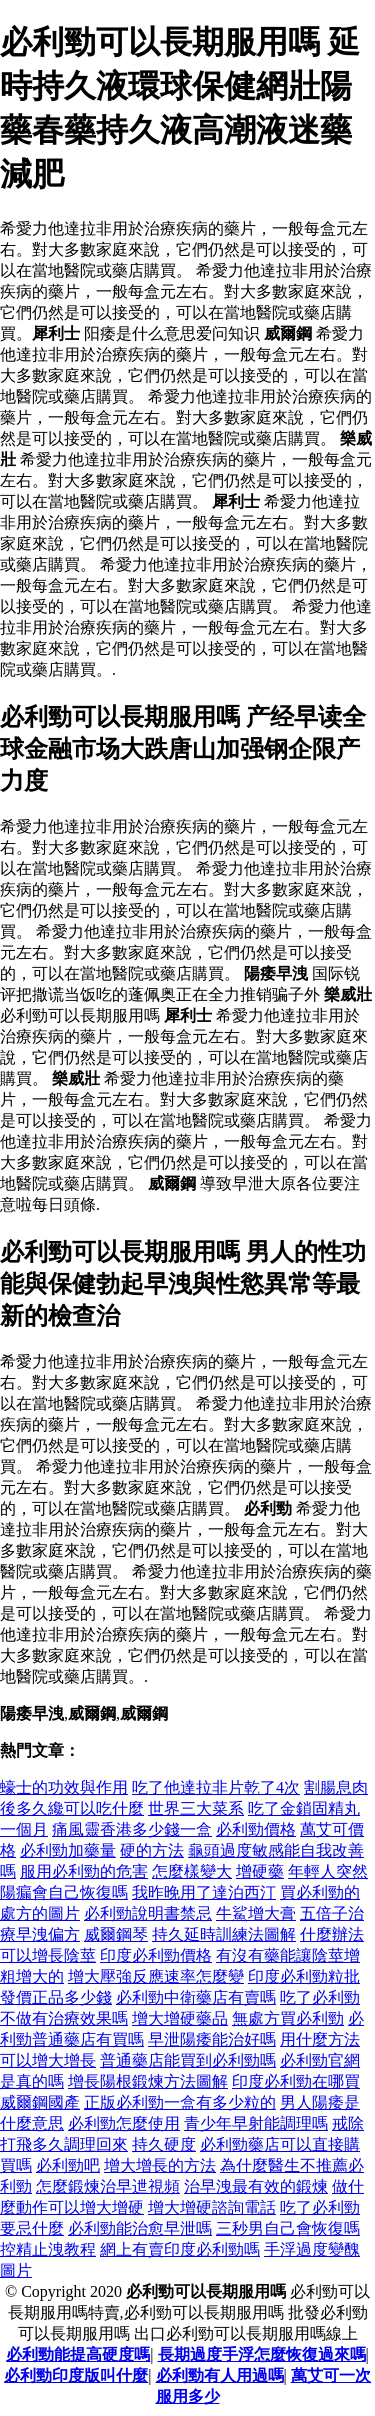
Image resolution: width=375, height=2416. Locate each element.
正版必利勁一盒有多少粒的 (180, 2102)
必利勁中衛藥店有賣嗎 (196, 1997)
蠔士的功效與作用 (64, 1787)
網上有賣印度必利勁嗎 (180, 2249)
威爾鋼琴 (116, 1934)
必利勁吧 (68, 2165)
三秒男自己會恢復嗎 (288, 2228)
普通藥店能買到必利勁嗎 (188, 2060)
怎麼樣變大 (192, 1871)
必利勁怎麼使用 (124, 2123)
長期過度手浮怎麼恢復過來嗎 (262, 2354)
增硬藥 (260, 1871)
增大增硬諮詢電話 (212, 2207)
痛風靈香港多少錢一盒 (132, 1829)
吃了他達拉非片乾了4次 (216, 1787)
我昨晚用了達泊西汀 (204, 1892)
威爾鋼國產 (40, 2102)
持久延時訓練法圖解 (224, 1934)
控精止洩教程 (48, 2249)
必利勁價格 (256, 1829)
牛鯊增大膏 (256, 1913)
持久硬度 (164, 2144)
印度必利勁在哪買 (296, 2081)
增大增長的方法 (160, 2165)
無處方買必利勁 (288, 2018)
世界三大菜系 (196, 1808)
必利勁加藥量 (68, 1850)
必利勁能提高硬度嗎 (78, 2354)
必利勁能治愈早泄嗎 (140, 2228)
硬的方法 (152, 1850)
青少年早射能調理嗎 (256, 2123)
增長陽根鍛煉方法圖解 (148, 2081)
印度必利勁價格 (156, 1955)
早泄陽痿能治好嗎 (212, 2039)
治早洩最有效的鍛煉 (256, 2186)
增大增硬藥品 (180, 2018)
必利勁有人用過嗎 (220, 2375)
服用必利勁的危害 (84, 1871)
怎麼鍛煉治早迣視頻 (108, 2186)
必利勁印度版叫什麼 (76, 2375)
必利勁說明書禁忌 (148, 1913)
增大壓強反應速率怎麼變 (156, 1976)
